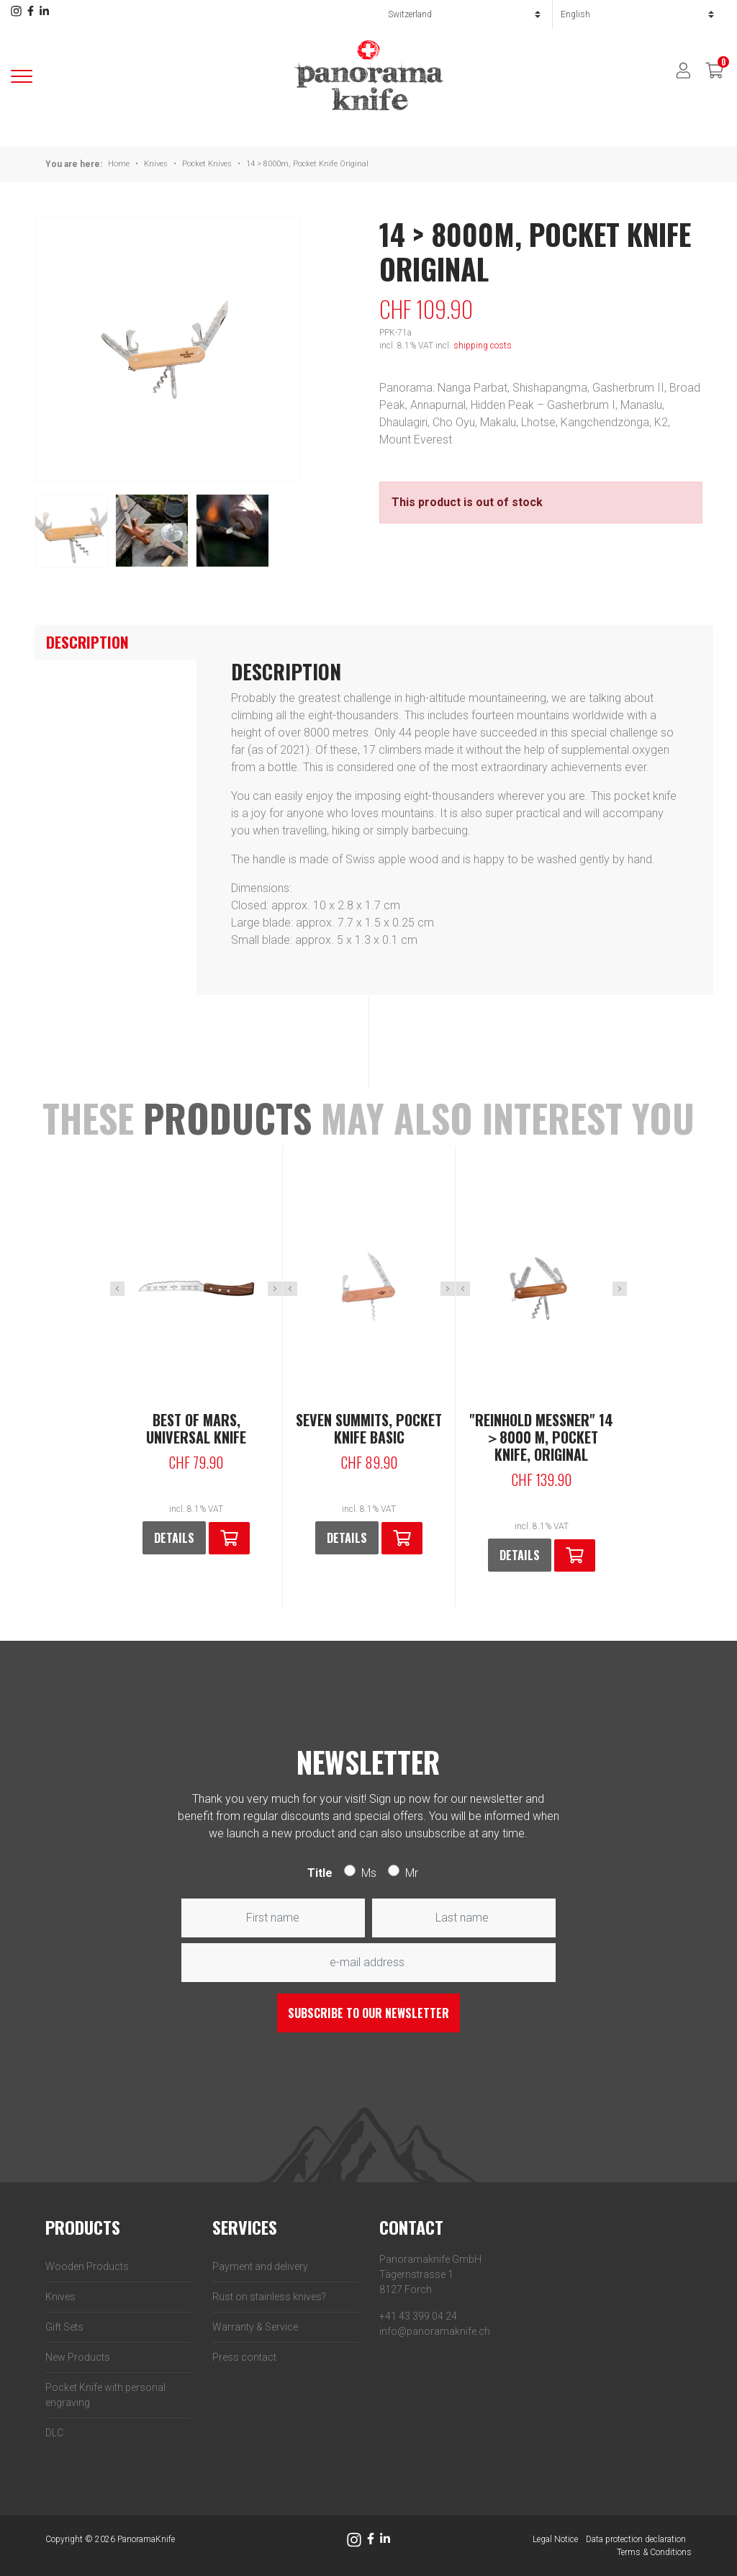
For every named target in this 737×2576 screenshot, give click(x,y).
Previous (117, 1289)
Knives (156, 163)
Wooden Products (87, 2266)
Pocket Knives (207, 163)
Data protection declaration (636, 2539)
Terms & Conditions (654, 2552)
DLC (54, 2432)
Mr (411, 1873)
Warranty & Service (255, 2327)
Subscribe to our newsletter (368, 2013)
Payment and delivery (260, 2266)
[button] (229, 1538)
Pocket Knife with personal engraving (105, 2395)
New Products (77, 2357)
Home (119, 163)
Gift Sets (64, 2327)
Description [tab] (87, 642)
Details (174, 1537)
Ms (368, 1873)
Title (320, 1873)
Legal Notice (555, 2539)
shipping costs (482, 346)
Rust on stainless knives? (269, 2296)
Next (275, 1289)
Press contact (244, 2357)
